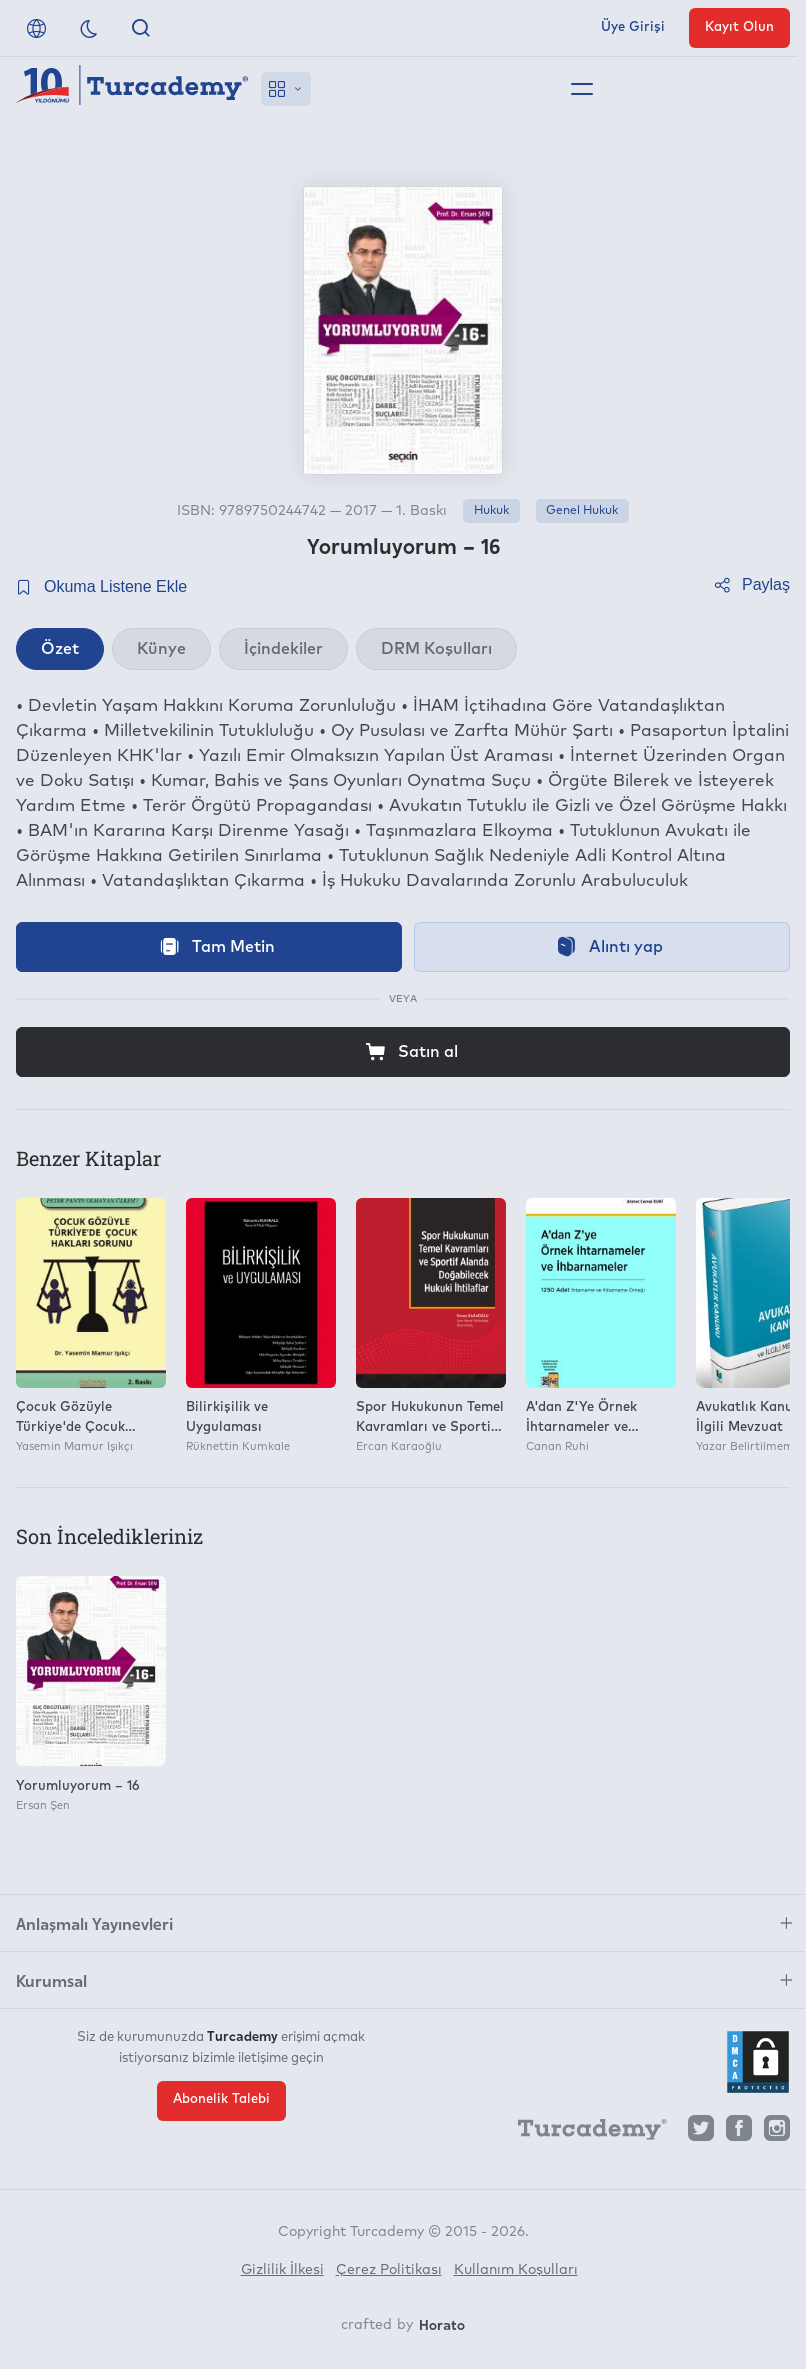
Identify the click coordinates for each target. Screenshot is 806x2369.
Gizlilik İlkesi (282, 2270)
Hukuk (491, 511)
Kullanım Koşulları (516, 2270)
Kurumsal (51, 1980)
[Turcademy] (583, 2133)
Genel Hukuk (582, 511)
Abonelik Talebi (221, 2099)
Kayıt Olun (739, 27)
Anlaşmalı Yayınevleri (94, 1923)
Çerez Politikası (389, 2270)
